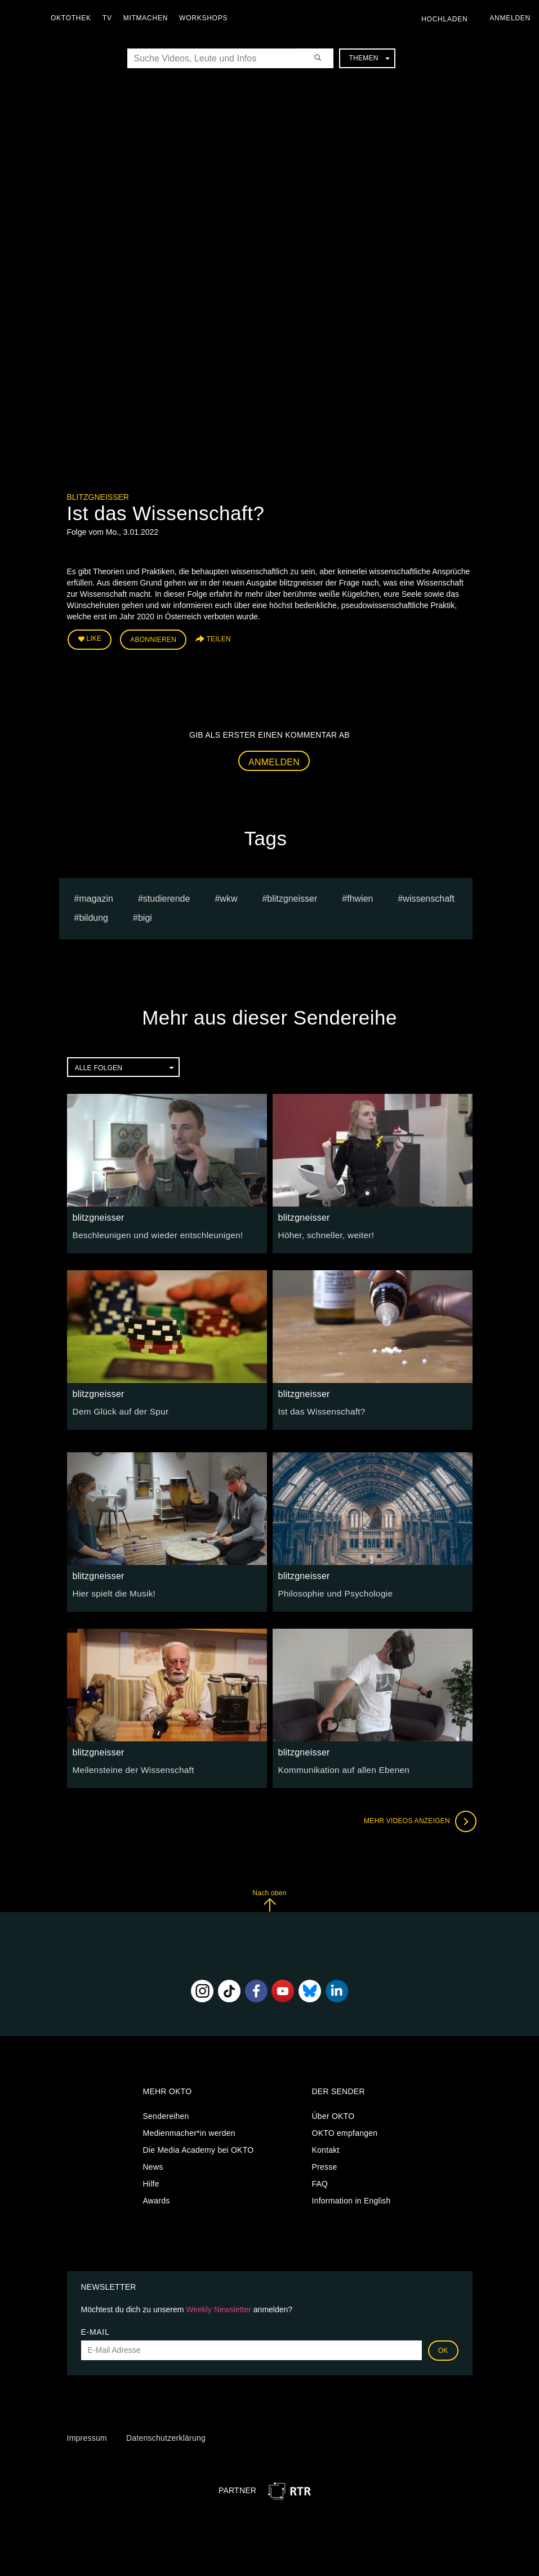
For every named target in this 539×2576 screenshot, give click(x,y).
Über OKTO (333, 2113)
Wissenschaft (429, 895)
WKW (228, 895)
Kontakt (326, 2147)
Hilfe (151, 2180)
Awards (156, 2197)
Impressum (87, 2435)
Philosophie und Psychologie (330, 1589)
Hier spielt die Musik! (111, 1589)
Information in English (351, 2197)
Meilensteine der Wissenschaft (128, 1766)
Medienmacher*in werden (189, 2130)
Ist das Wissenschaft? (318, 1407)
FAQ (320, 2180)
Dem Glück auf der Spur (117, 1407)
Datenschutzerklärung (166, 2435)
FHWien (360, 895)
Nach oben (269, 1897)
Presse (324, 2164)
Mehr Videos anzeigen (416, 1818)
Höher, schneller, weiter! (322, 1231)
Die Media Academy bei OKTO (198, 2147)
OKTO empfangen (345, 2130)
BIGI (145, 915)
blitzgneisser (98, 497)
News (153, 2164)
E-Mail (95, 2328)
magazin (96, 895)
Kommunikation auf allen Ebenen (338, 1766)
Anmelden (274, 759)
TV (110, 18)
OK (443, 2347)
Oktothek (74, 18)
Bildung (93, 915)
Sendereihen (166, 2113)
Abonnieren (153, 638)
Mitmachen (148, 18)
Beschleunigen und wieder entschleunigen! (150, 1231)
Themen (369, 58)
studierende (166, 895)
